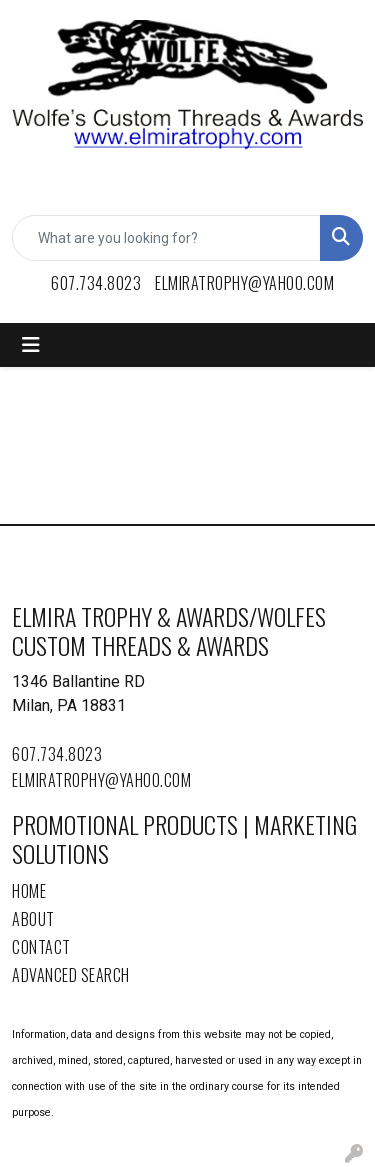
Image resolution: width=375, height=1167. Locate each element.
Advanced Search (71, 975)
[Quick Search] (166, 238)
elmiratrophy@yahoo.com (244, 283)
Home (29, 891)
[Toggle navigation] (31, 345)
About (33, 919)
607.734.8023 (96, 283)
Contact (41, 947)
